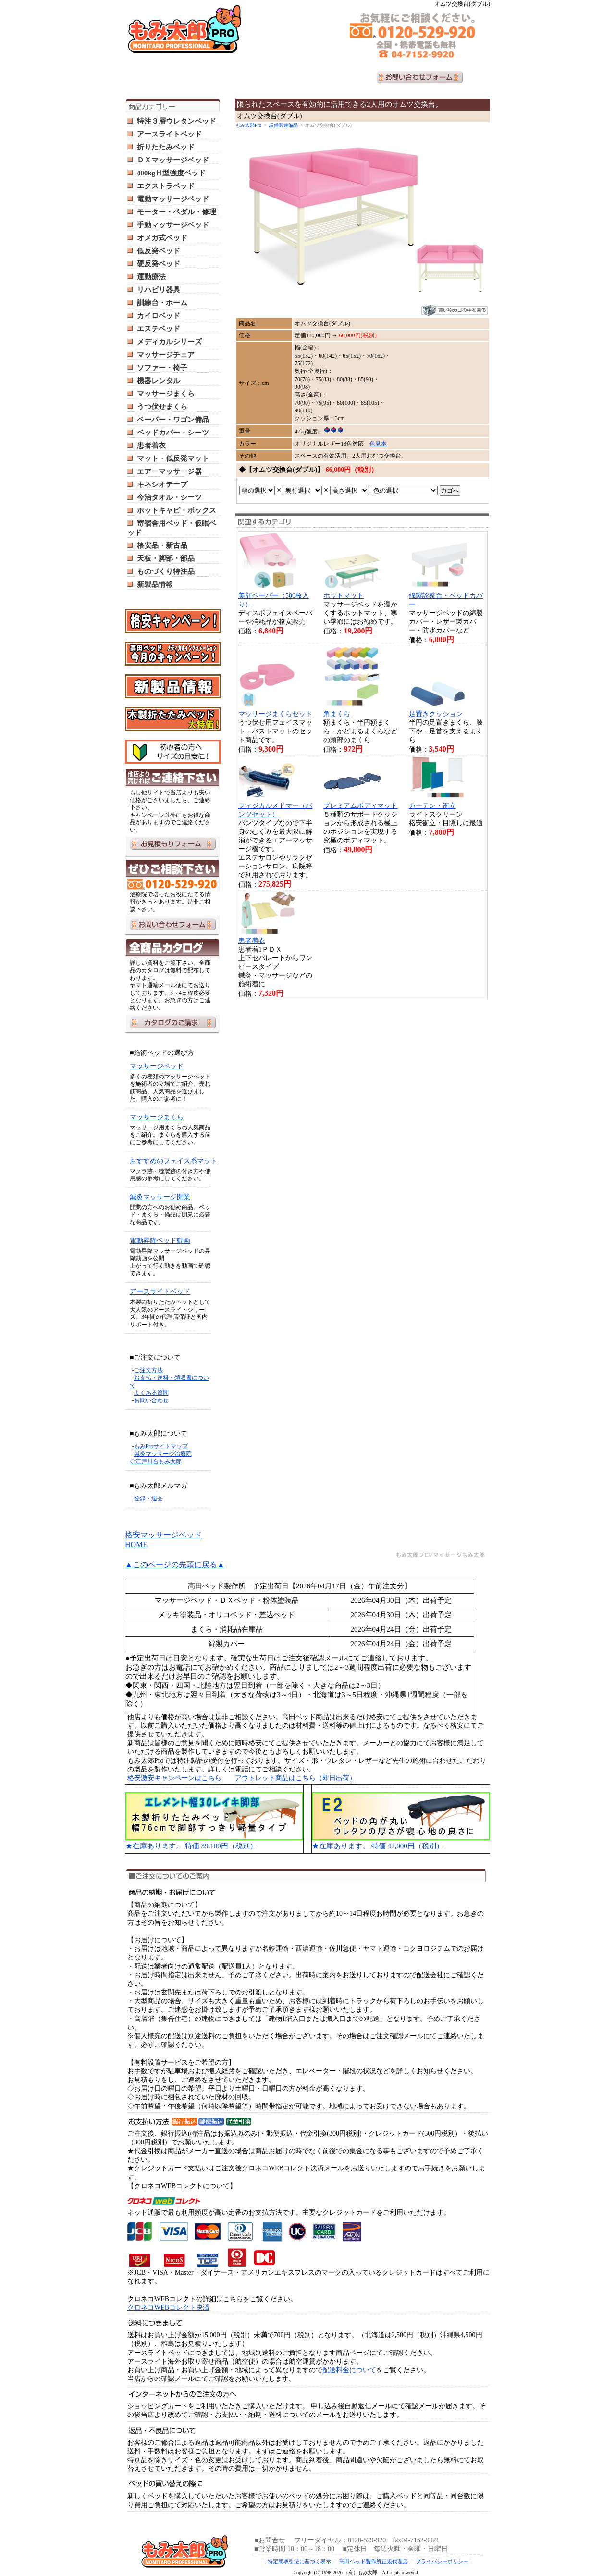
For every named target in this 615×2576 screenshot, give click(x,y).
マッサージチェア (166, 355)
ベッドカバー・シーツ (173, 432)
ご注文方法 (148, 1370)
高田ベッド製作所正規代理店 (373, 2561)
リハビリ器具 (158, 290)
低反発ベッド (158, 251)
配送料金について (349, 2370)
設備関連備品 (283, 125)
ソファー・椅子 (162, 368)
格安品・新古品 (162, 545)
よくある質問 (151, 1392)
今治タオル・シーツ (169, 497)
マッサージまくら (166, 393)
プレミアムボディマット (360, 805)
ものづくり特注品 (166, 571)
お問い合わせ (151, 1400)
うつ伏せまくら (162, 406)
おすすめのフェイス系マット (173, 1160)
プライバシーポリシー (442, 2561)
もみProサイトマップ (161, 1446)
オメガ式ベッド (162, 238)
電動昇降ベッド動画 (160, 1240)
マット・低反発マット (173, 458)
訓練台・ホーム (162, 303)
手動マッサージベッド (173, 225)
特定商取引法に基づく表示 (299, 2561)
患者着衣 (151, 445)
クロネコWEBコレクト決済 (168, 2307)
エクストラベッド (166, 186)
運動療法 (151, 277)
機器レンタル (158, 380)
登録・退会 (148, 1498)
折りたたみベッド (166, 147)
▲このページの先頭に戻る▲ (175, 1564)
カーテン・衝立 (432, 805)
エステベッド (158, 329)
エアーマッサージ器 (169, 471)
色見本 (378, 443)
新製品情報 (155, 584)
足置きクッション (436, 714)
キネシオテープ (162, 484)
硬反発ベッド (158, 264)
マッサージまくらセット (275, 714)
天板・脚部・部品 (166, 558)
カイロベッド (158, 316)
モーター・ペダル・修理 (176, 212)
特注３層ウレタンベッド (176, 121)
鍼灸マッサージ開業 (160, 1197)
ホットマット (343, 595)
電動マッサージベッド (173, 199)
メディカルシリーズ (169, 342)
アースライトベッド (169, 134)
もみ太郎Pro (248, 125)
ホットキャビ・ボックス (176, 510)
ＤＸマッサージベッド (173, 160)
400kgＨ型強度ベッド (171, 173)
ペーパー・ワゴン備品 (173, 419)
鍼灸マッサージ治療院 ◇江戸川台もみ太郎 (161, 1457)
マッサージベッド (157, 1066)
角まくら (336, 714)
